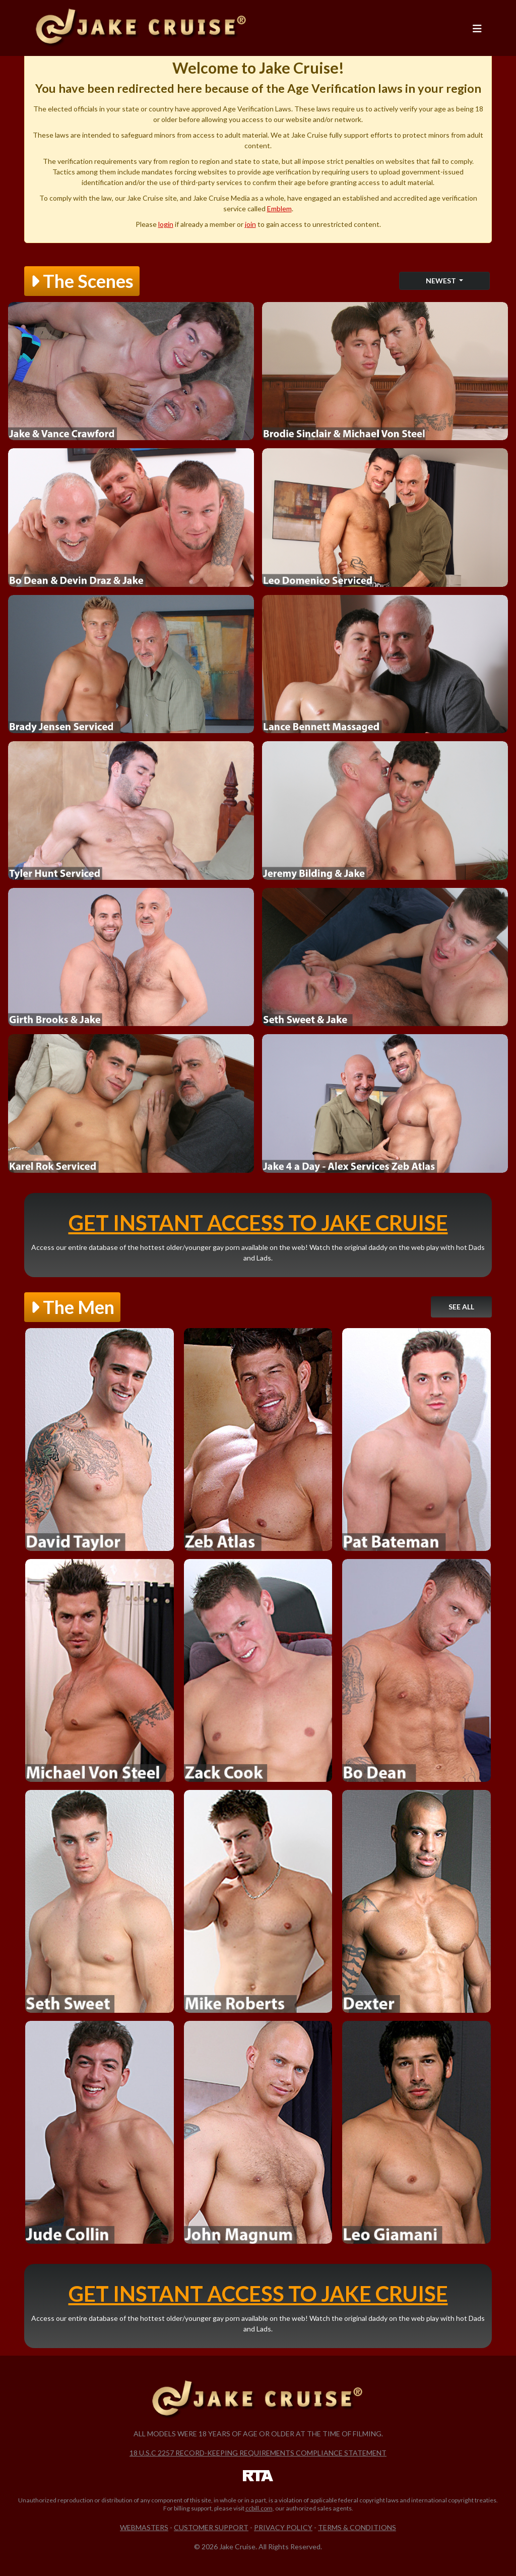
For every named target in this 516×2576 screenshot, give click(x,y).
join (250, 224)
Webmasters (144, 2527)
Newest (442, 280)
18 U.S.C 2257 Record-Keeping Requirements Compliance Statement (258, 2452)
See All (461, 1306)
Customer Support (211, 2527)
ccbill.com (259, 2508)
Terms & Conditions (357, 2527)
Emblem (279, 208)
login (165, 224)
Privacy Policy (283, 2527)
